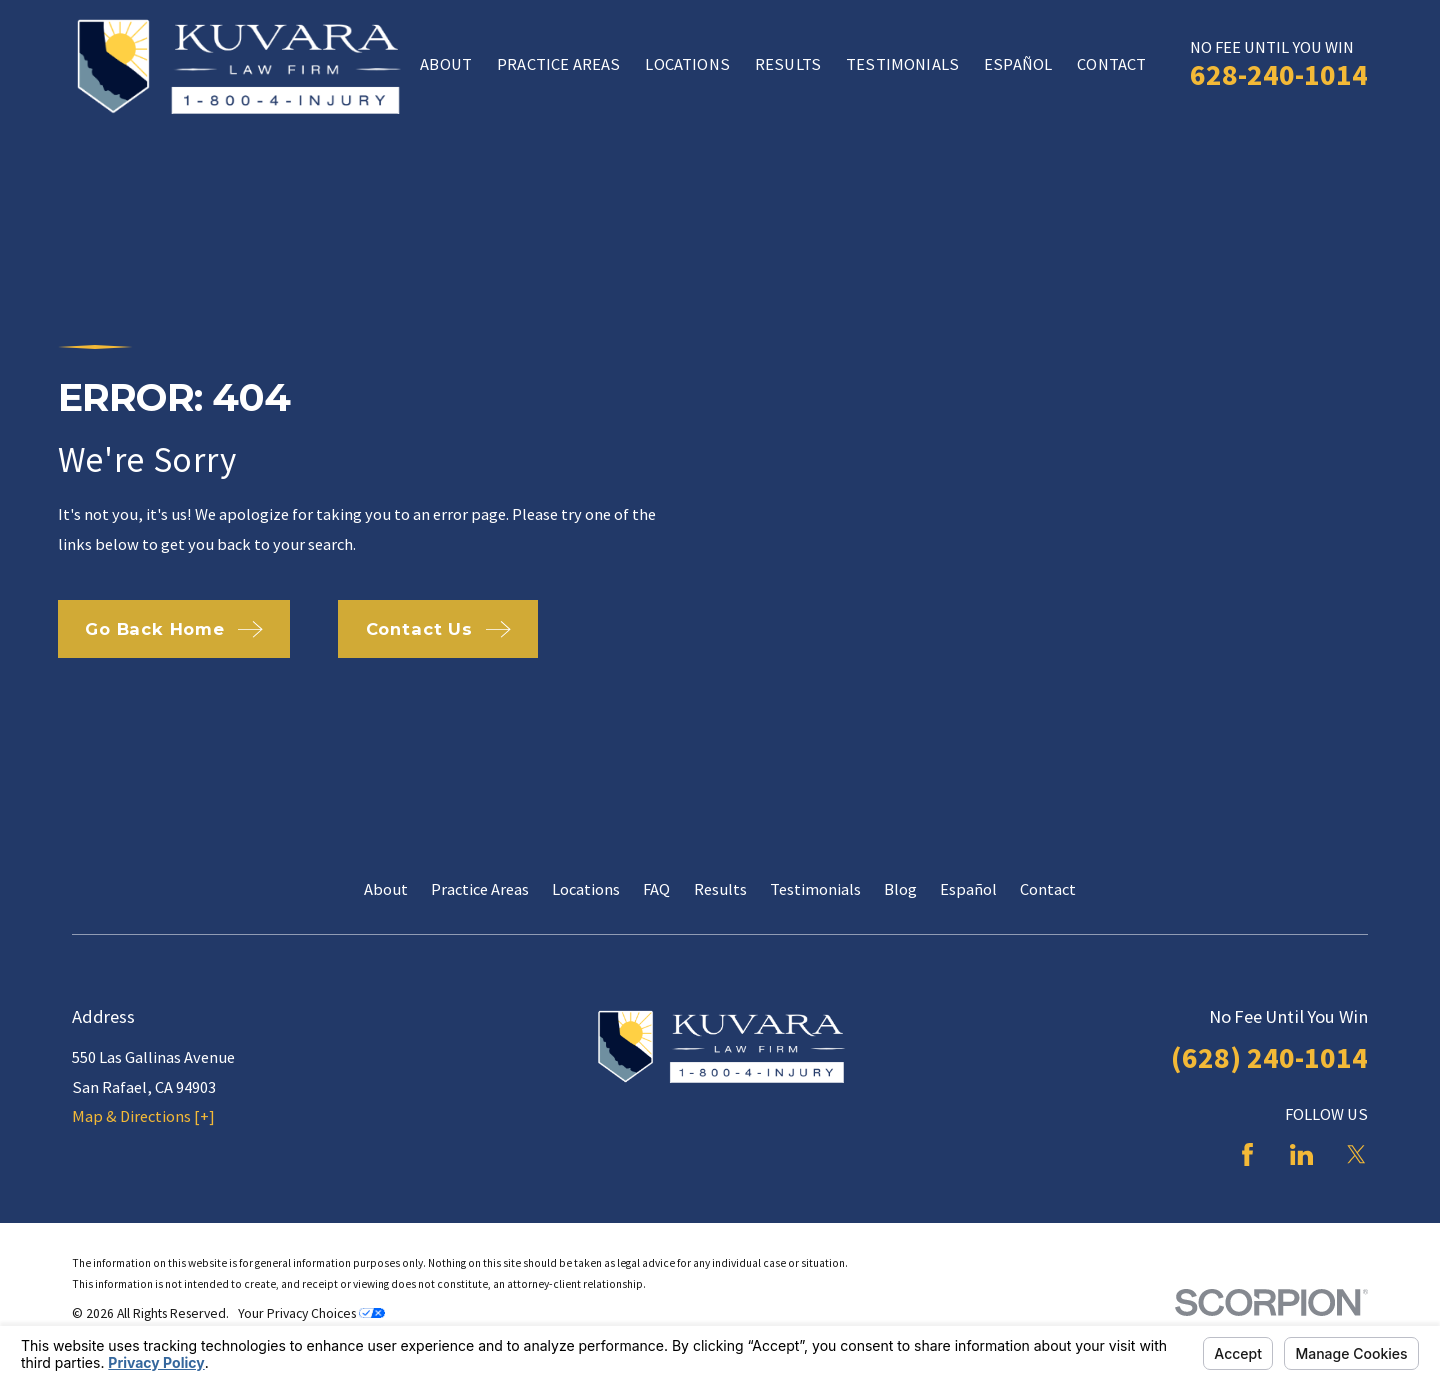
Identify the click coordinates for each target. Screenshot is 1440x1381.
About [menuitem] (446, 64)
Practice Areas (480, 889)
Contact (1048, 889)
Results (720, 889)
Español (968, 889)
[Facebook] (1247, 1154)
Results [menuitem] (788, 64)
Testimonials (815, 889)
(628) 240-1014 (1269, 1057)
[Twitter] (1356, 1154)
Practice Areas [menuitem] (558, 64)
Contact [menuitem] (1111, 64)
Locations (586, 889)
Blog (900, 889)
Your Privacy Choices (311, 1313)
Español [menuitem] (1018, 64)
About (386, 889)
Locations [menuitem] (687, 64)
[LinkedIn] (1301, 1154)
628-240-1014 (1279, 74)
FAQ (656, 889)
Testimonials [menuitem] (902, 64)
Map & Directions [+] (143, 1116)
